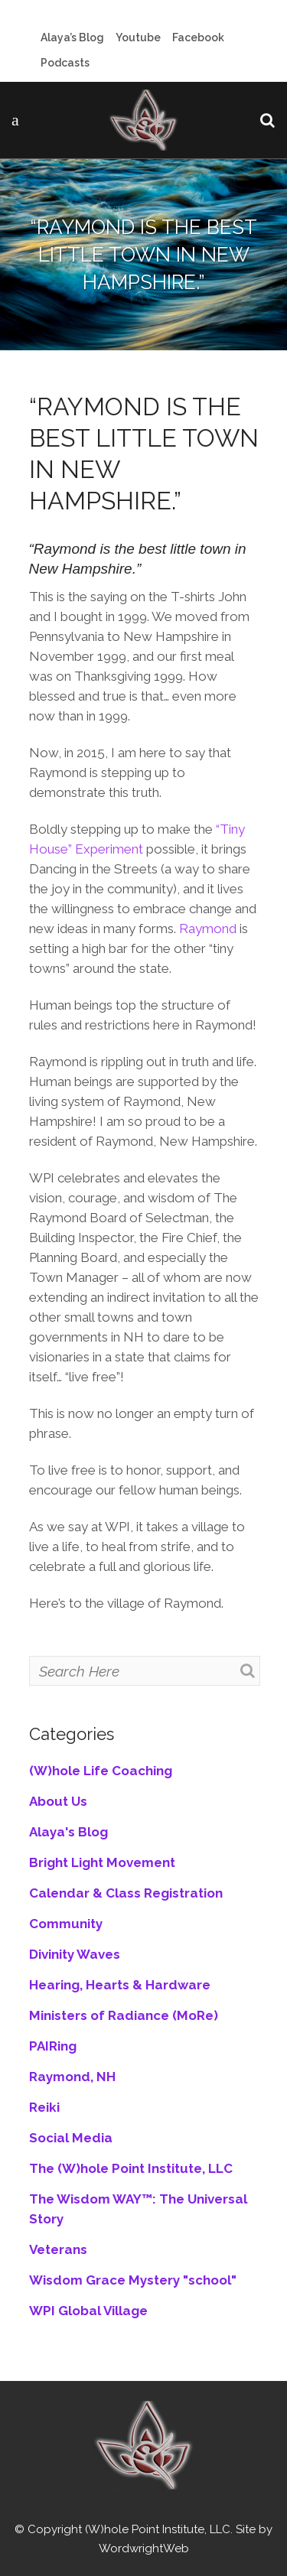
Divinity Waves (74, 1954)
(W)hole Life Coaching (100, 1770)
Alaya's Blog (68, 1831)
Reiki (44, 2107)
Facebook (198, 37)
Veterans (58, 2249)
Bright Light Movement (102, 1862)
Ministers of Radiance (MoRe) (123, 2015)
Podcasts (65, 63)
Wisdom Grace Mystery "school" (132, 2280)
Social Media (71, 2137)
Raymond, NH (72, 2076)
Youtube (138, 37)
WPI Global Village (88, 2310)
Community (66, 1923)
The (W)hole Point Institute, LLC (131, 2168)
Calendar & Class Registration (126, 1893)
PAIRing (53, 2046)
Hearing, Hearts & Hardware (119, 1984)
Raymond (207, 928)
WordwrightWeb (144, 2548)
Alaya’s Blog (72, 37)
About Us (58, 1801)
